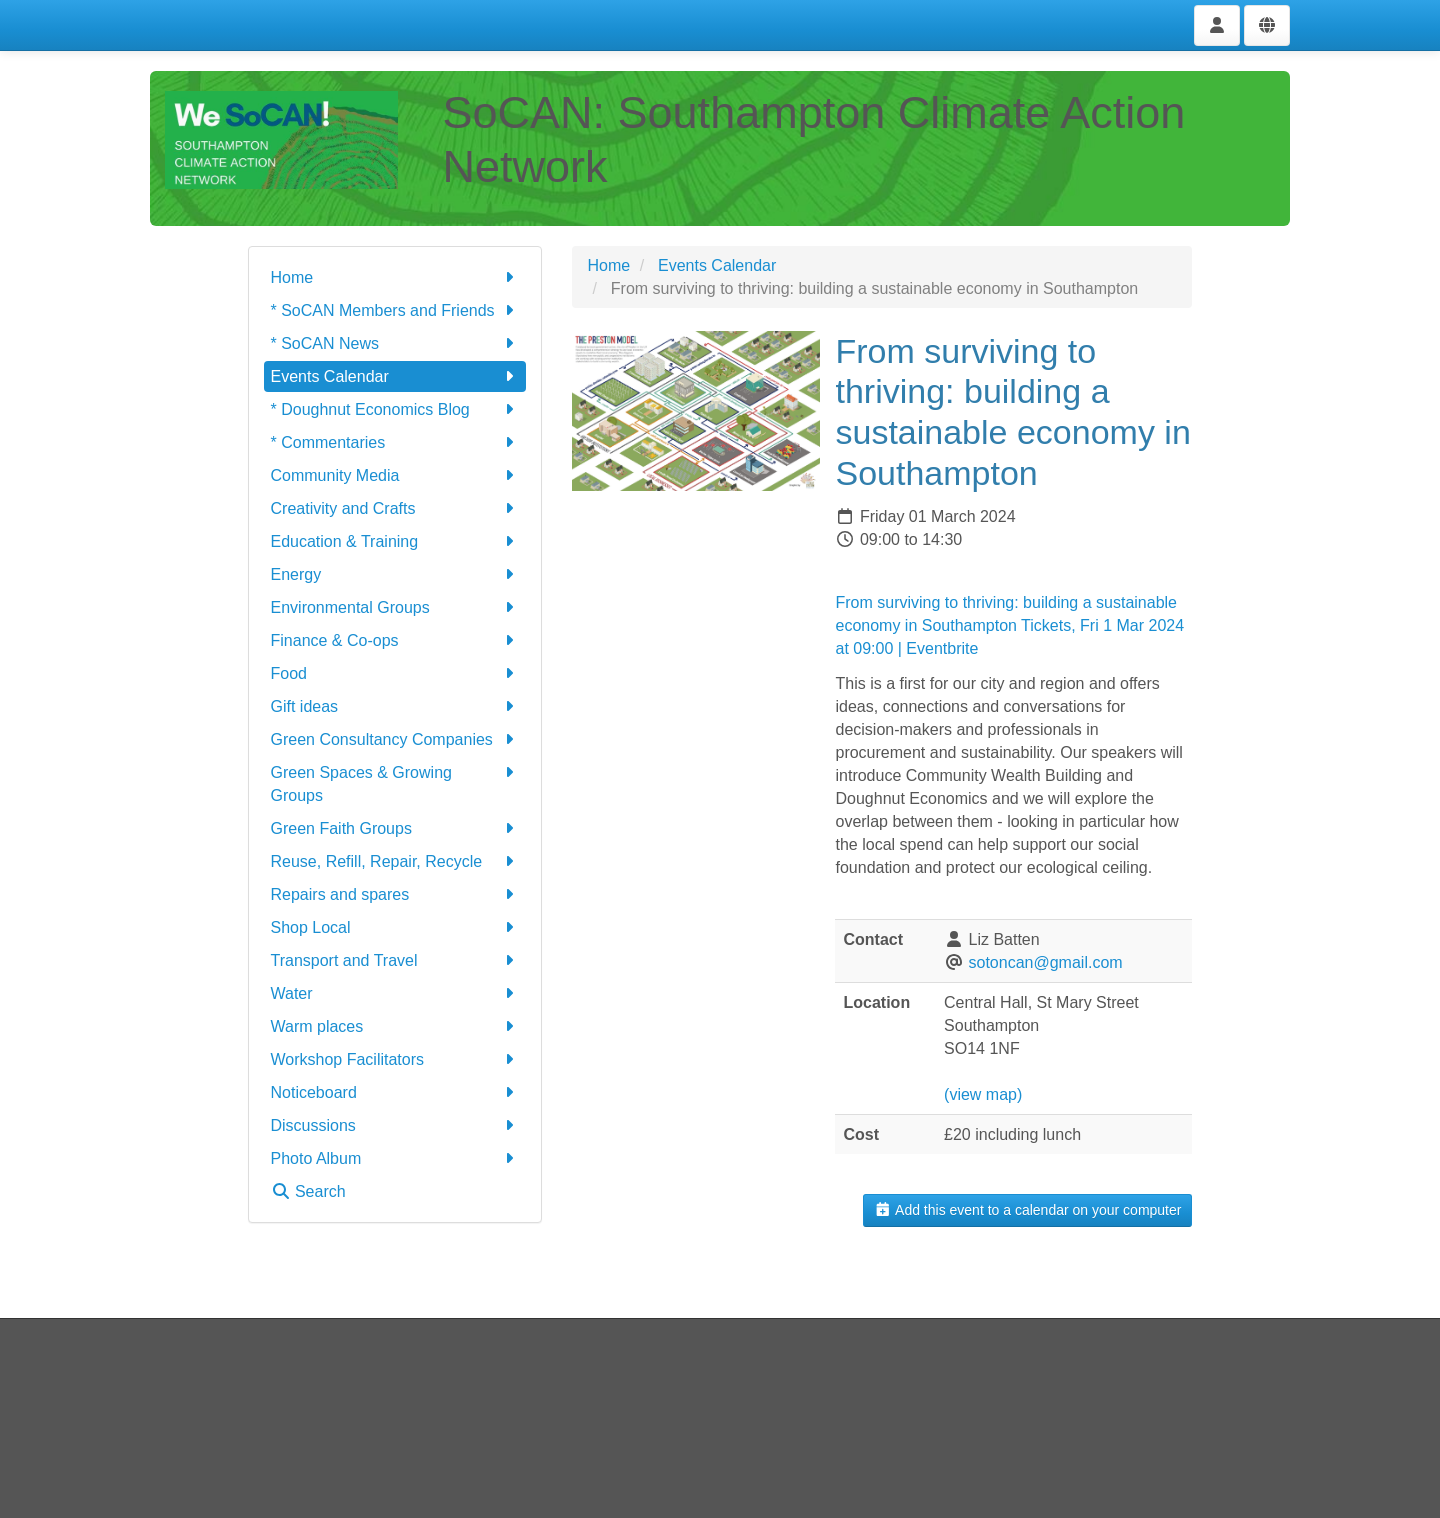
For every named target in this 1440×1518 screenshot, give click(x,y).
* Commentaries (395, 442)
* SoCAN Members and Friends (395, 310)
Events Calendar (395, 376)
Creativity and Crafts (395, 508)
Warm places (395, 1026)
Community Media (395, 475)
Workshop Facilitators (395, 1059)
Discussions (395, 1125)
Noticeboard (395, 1092)
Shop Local (395, 927)
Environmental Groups (395, 607)
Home (395, 277)
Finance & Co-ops (395, 640)
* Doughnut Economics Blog (395, 409)
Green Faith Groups (395, 828)
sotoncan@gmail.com (1046, 962)
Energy (395, 574)
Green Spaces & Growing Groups (395, 782)
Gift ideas (395, 706)
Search (308, 1191)
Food (395, 673)
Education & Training (395, 541)
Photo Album (395, 1158)
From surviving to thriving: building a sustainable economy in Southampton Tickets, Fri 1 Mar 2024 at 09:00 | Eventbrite (1009, 625)
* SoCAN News (395, 343)
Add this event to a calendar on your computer (1027, 1210)
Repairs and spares (395, 894)
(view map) (983, 1094)
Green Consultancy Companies (395, 739)
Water (395, 993)
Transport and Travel (395, 960)
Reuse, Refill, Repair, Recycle (395, 861)
